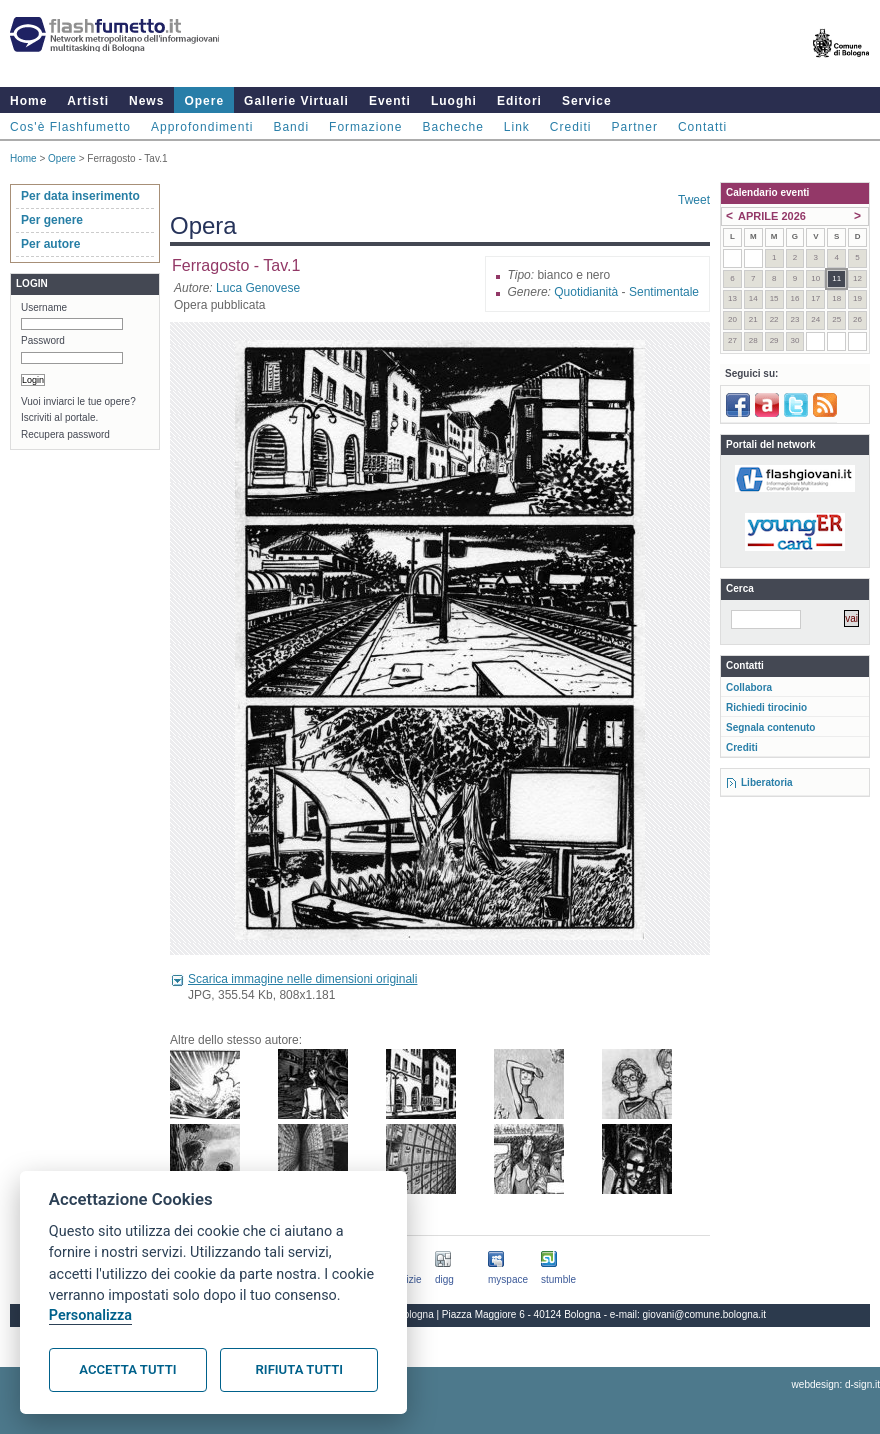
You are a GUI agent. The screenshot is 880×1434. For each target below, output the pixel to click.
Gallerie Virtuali (296, 101)
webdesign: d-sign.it (836, 1384)
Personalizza (90, 1315)
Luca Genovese (258, 288)
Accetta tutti (127, 1369)
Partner (635, 127)
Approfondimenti (202, 127)
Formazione (365, 127)
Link (517, 127)
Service (587, 101)
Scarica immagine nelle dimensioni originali (302, 979)
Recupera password (65, 434)
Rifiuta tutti (299, 1369)
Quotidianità (586, 292)
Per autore (50, 244)
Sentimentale (664, 292)
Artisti (88, 101)
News (146, 101)
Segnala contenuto (770, 727)
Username (44, 307)
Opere (204, 101)
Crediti (571, 127)
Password (43, 340)
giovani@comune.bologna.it (705, 1314)
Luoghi (454, 101)
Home (28, 101)
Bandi (291, 127)
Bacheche (452, 127)
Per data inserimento (80, 196)
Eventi (390, 101)
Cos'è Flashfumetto (70, 127)
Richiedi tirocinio (766, 707)
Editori (519, 101)
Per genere (52, 220)
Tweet (694, 200)
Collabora (749, 687)
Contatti (702, 127)
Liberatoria (767, 782)
